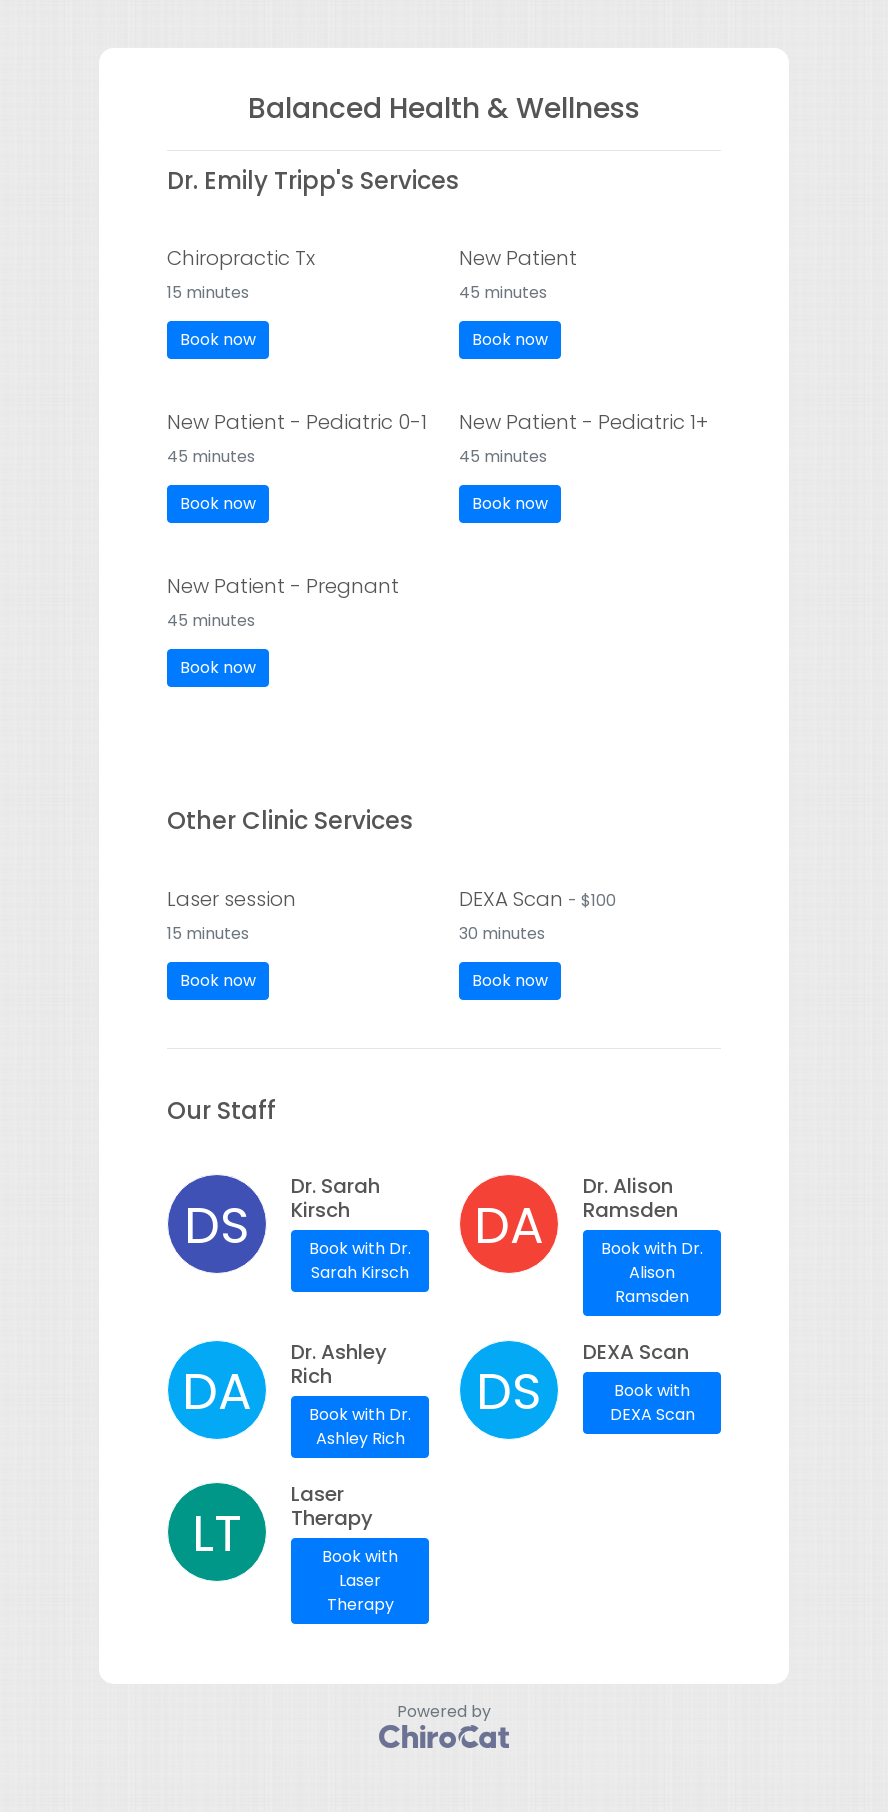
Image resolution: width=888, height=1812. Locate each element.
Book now (218, 339)
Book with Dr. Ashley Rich (360, 1426)
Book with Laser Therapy (360, 1580)
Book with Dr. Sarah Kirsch (360, 1260)
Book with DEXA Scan (652, 1402)
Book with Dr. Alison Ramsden (652, 1272)
